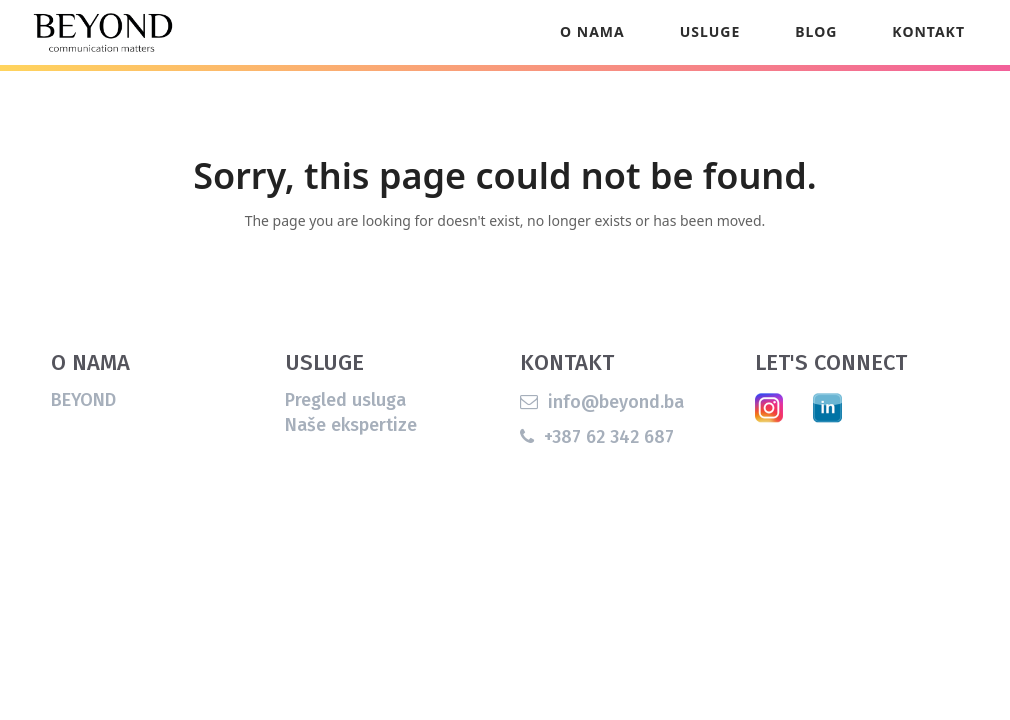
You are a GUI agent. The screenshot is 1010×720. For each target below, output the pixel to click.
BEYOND (83, 441)
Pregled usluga (345, 441)
